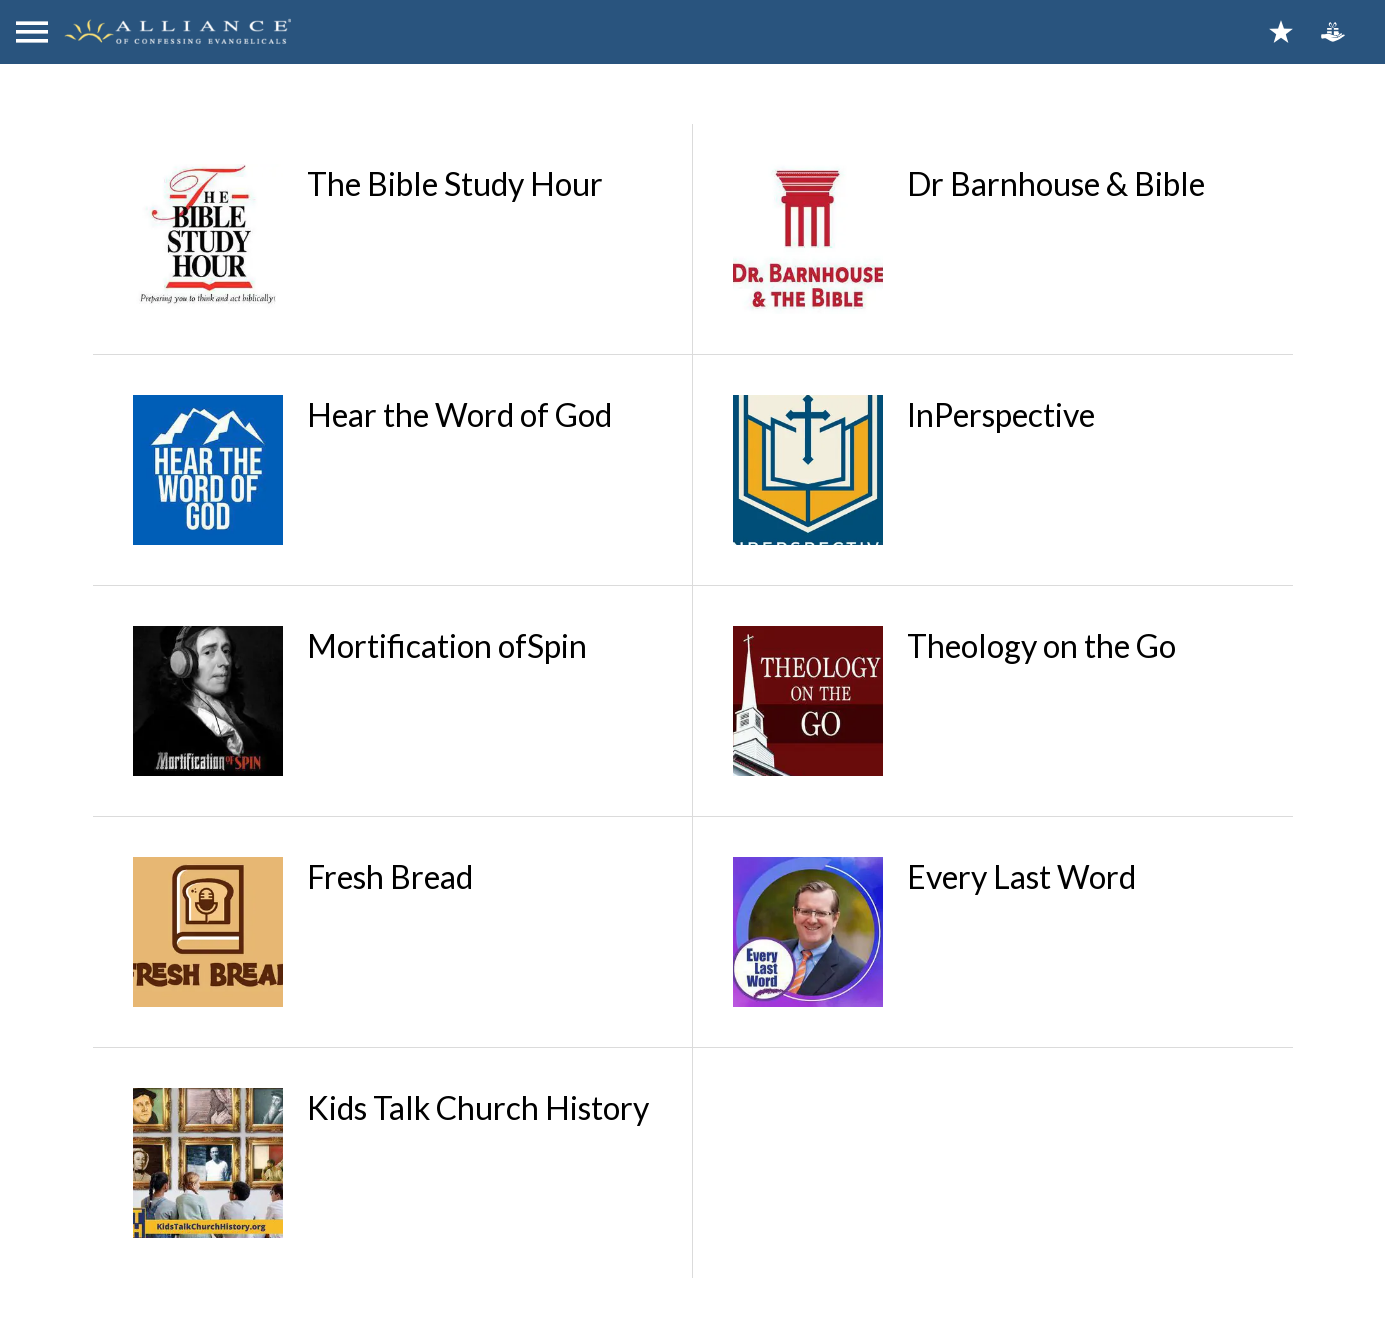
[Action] (1333, 32)
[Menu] (32, 32)
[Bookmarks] (1281, 32)
